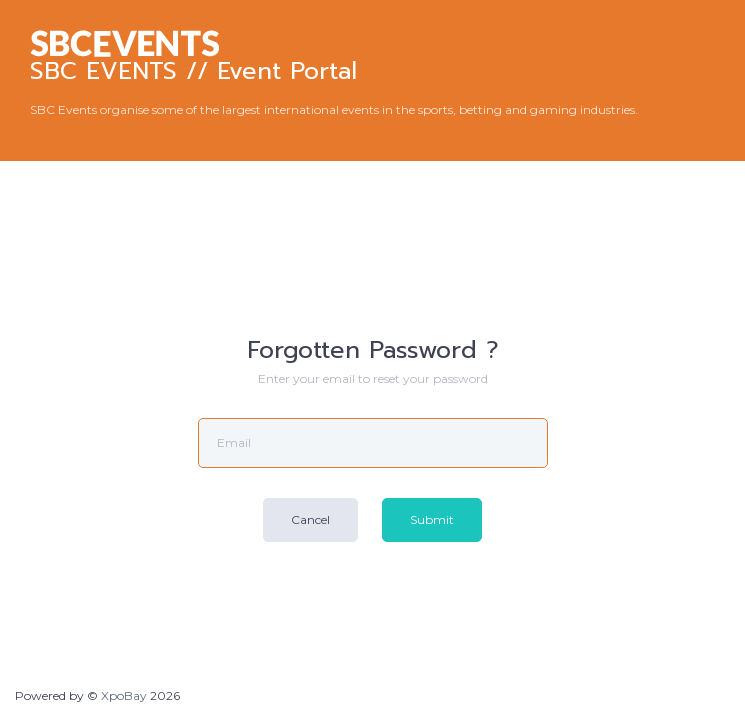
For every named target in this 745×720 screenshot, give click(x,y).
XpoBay (124, 695)
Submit (432, 519)
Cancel (310, 519)
